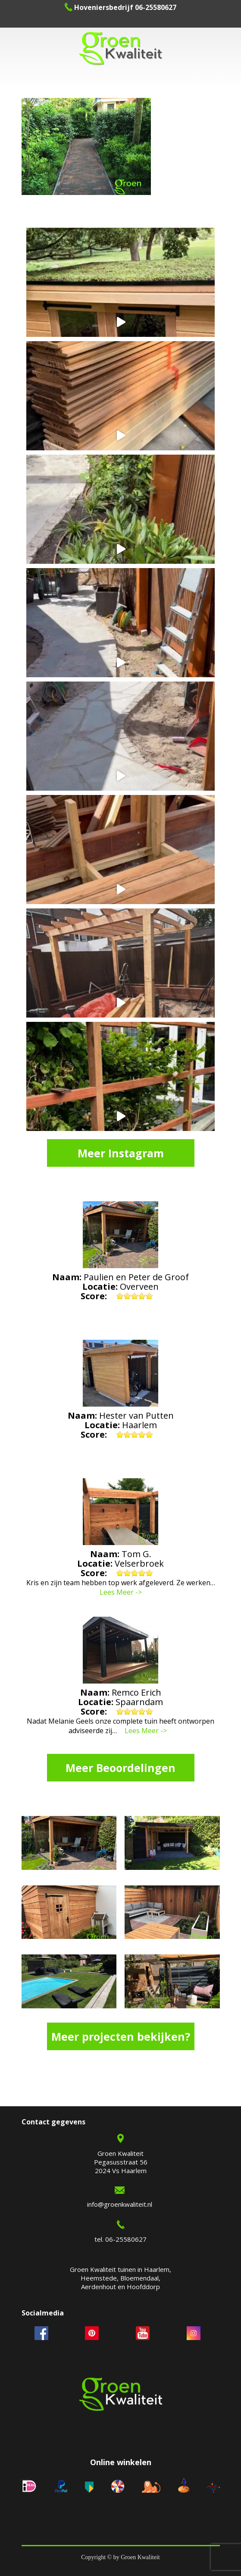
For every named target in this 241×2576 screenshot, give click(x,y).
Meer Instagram (121, 1153)
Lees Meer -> (121, 1592)
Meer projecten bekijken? (120, 2036)
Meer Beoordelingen (120, 1767)
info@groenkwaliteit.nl (119, 2204)
